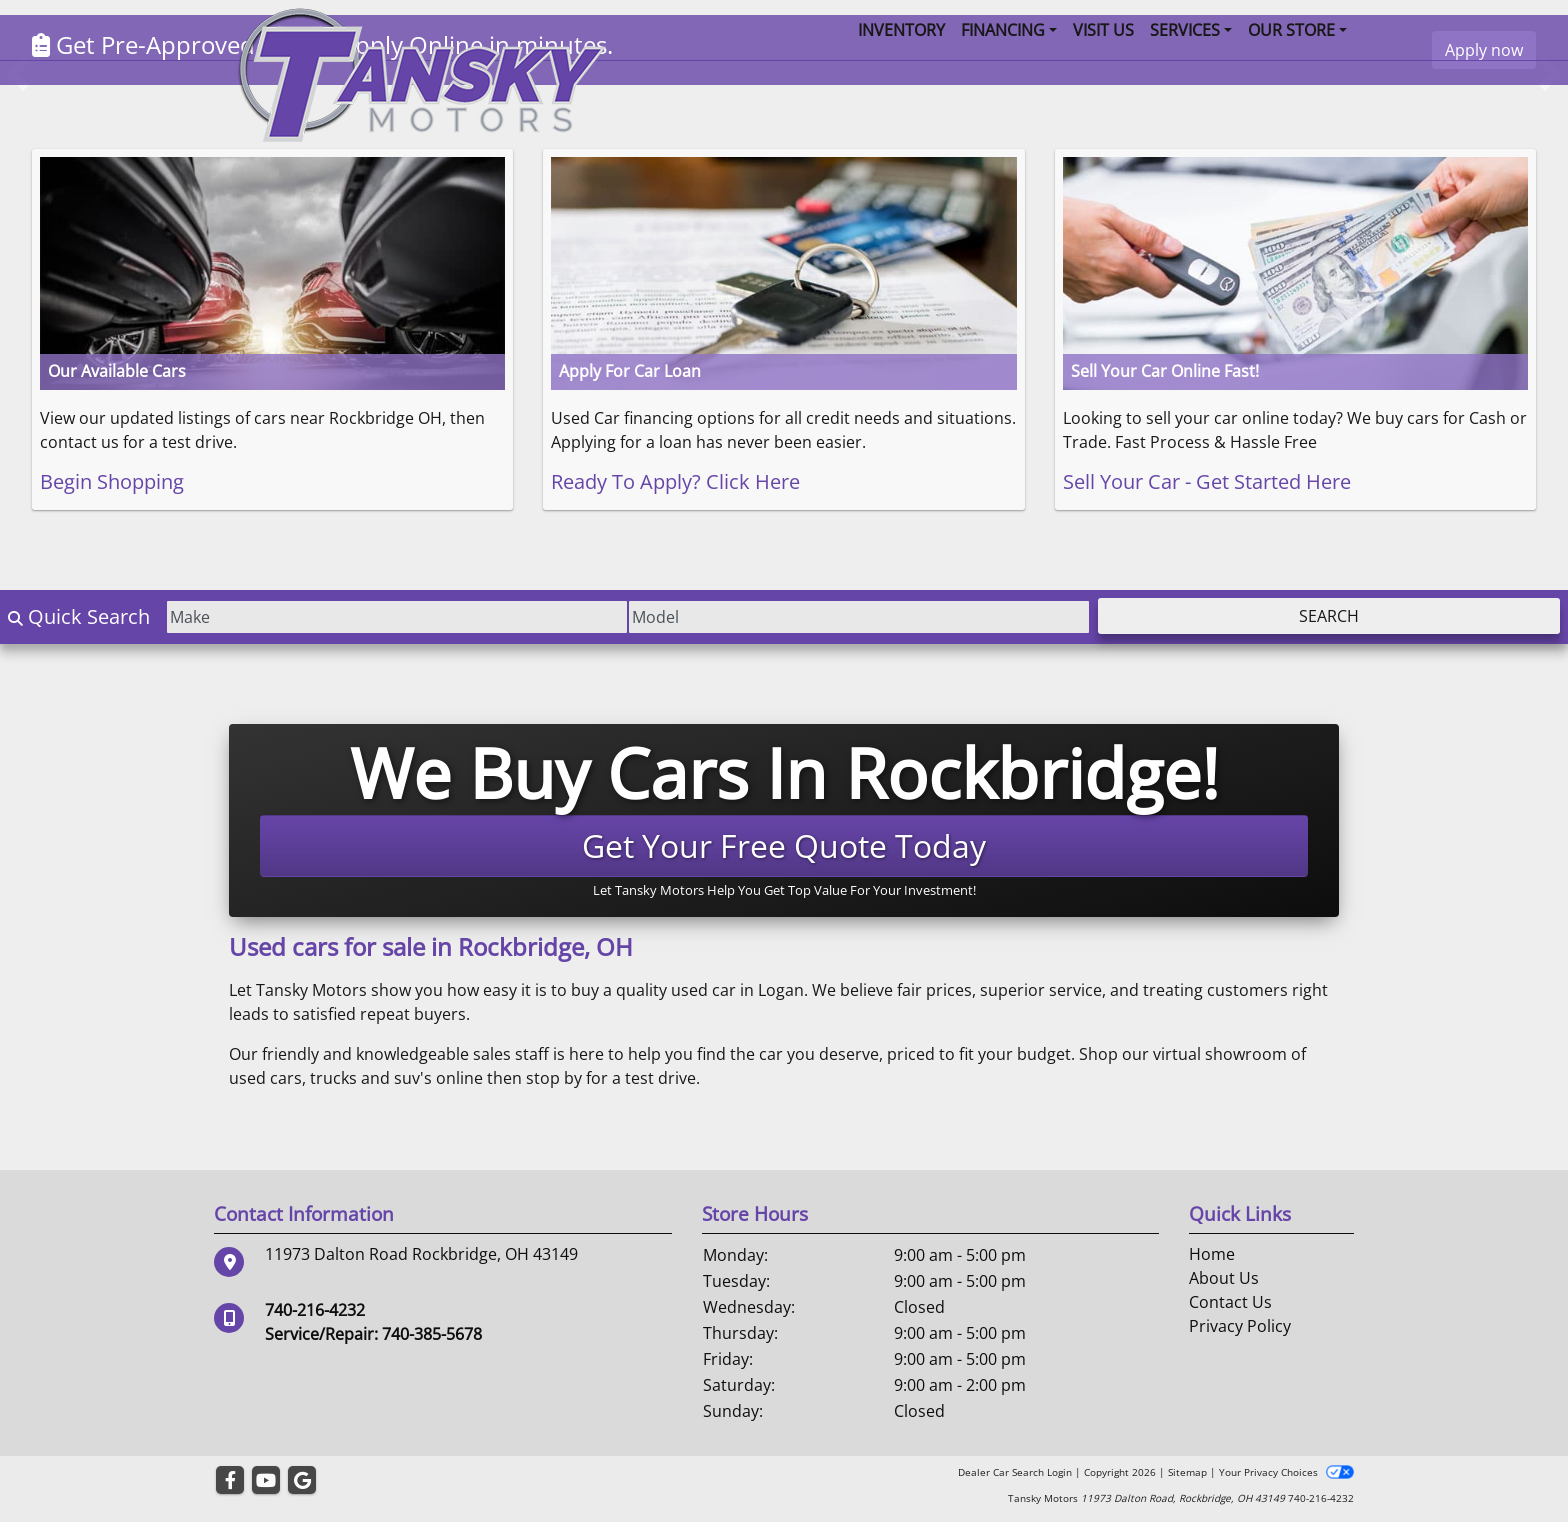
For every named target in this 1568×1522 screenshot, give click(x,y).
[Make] (397, 617)
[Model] (859, 617)
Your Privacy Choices (1286, 1472)
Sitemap (1187, 1472)
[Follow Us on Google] (302, 1480)
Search (1329, 616)
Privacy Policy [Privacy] (1240, 1326)
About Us (1224, 1278)
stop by (554, 1078)
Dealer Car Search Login (1015, 1472)
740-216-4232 (315, 1310)
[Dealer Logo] (421, 73)
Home (1212, 1254)
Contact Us (1230, 1302)
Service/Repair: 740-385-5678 (373, 1334)
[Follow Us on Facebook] (230, 1480)
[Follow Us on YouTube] (266, 1480)
